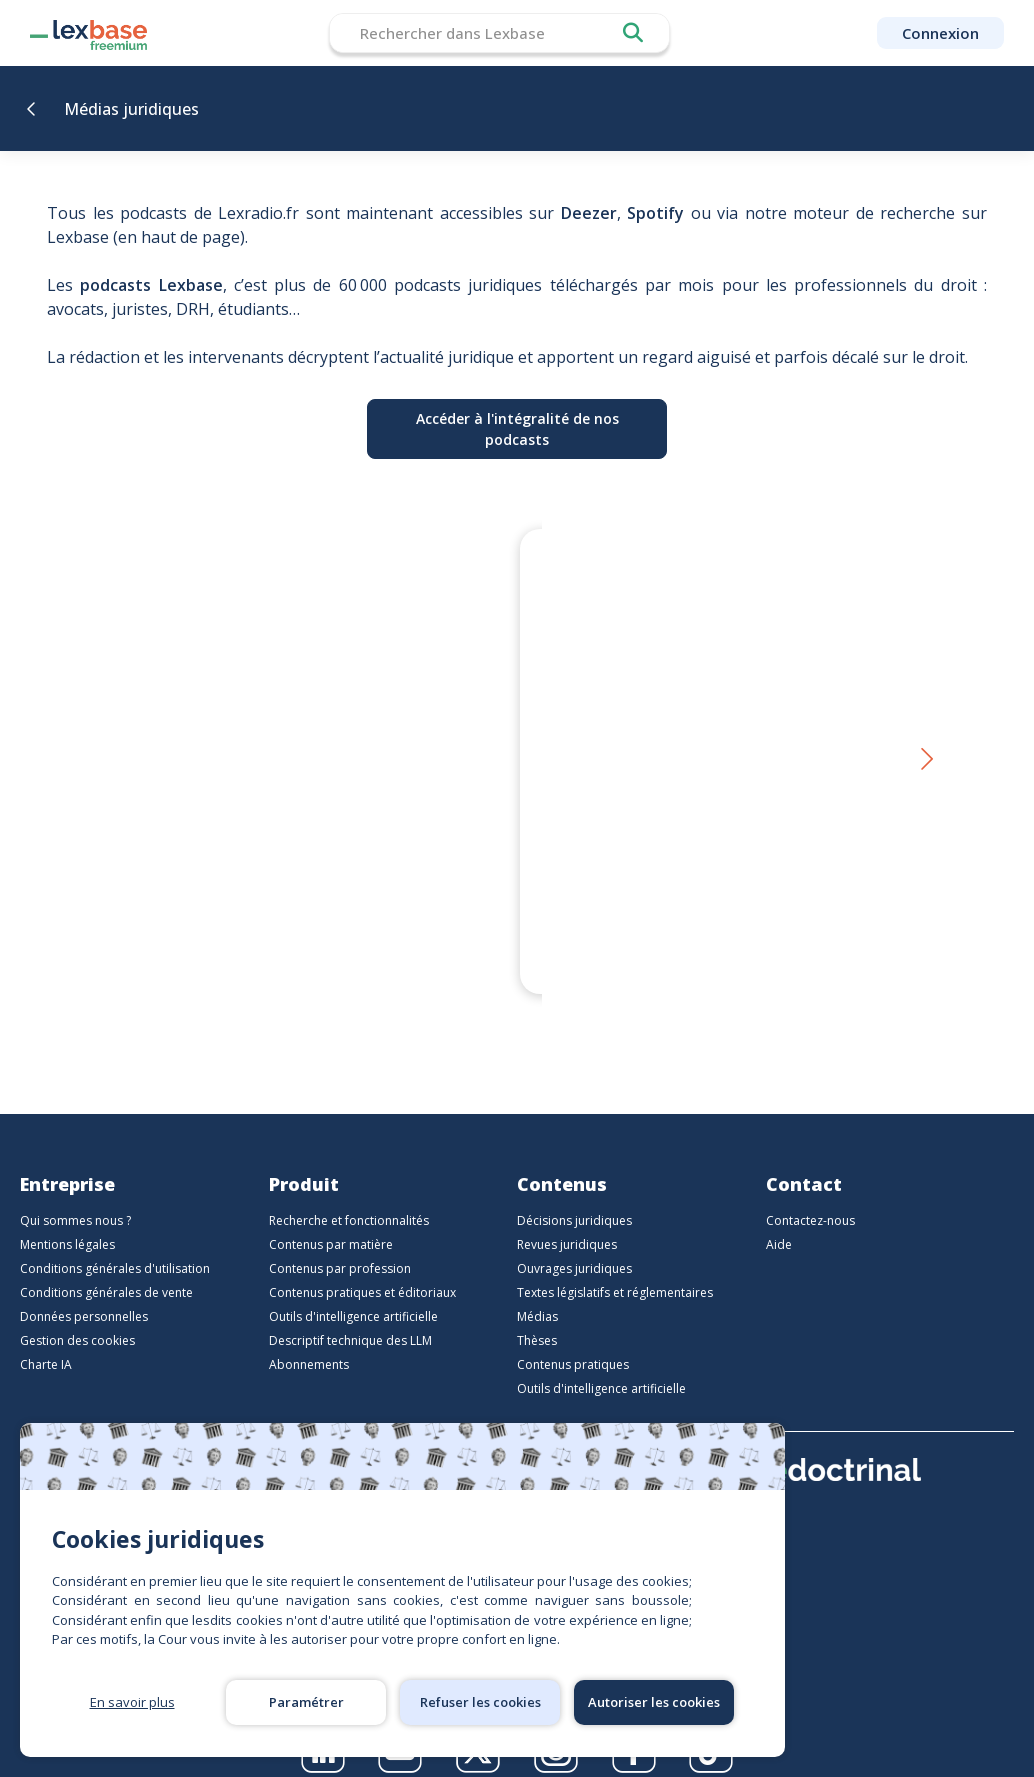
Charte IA (46, 1340)
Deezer (589, 213)
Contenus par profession (340, 1244)
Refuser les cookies (480, 1702)
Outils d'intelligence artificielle (353, 1292)
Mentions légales (67, 1220)
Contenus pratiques (573, 1340)
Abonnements (309, 1340)
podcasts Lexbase (151, 285)
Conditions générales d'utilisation (115, 1244)
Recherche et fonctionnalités (349, 1196)
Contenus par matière (331, 1220)
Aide (779, 1220)
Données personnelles (84, 1292)
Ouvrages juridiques (574, 1244)
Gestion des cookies (77, 1316)
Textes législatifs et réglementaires (615, 1268)
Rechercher (633, 33)
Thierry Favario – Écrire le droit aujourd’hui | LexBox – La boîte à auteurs (302, 904)
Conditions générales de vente (106, 1268)
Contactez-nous (810, 1196)
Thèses (537, 1316)
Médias (537, 1292)
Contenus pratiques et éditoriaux (362, 1268)
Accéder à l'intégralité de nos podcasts (517, 429)
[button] (925, 748)
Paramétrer (306, 1702)
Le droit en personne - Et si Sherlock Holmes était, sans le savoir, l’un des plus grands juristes (715, 904)
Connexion (940, 33)
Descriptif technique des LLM (350, 1316)
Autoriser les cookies (654, 1702)
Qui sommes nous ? (75, 1196)
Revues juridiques (567, 1220)
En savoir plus (132, 1702)
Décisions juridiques (574, 1196)
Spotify (655, 213)
